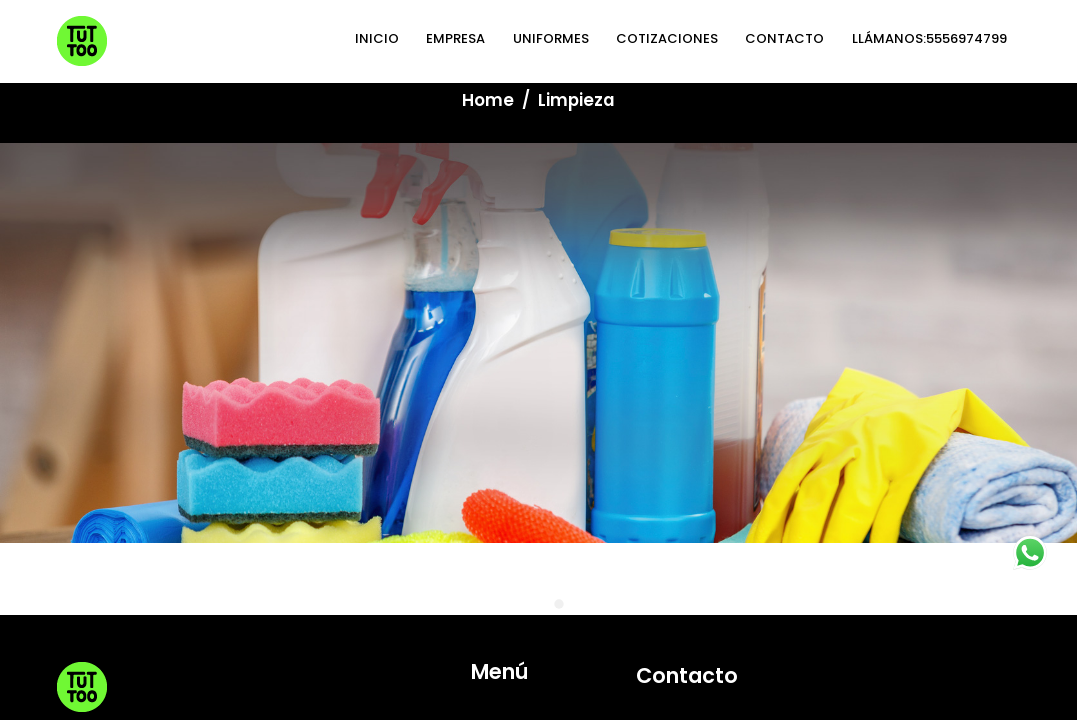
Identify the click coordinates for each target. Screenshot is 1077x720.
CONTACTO (528, 469)
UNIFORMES (524, 388)
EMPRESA (516, 361)
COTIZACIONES (538, 442)
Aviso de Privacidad (400, 560)
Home (488, 100)
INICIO (507, 334)
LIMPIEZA (515, 415)
